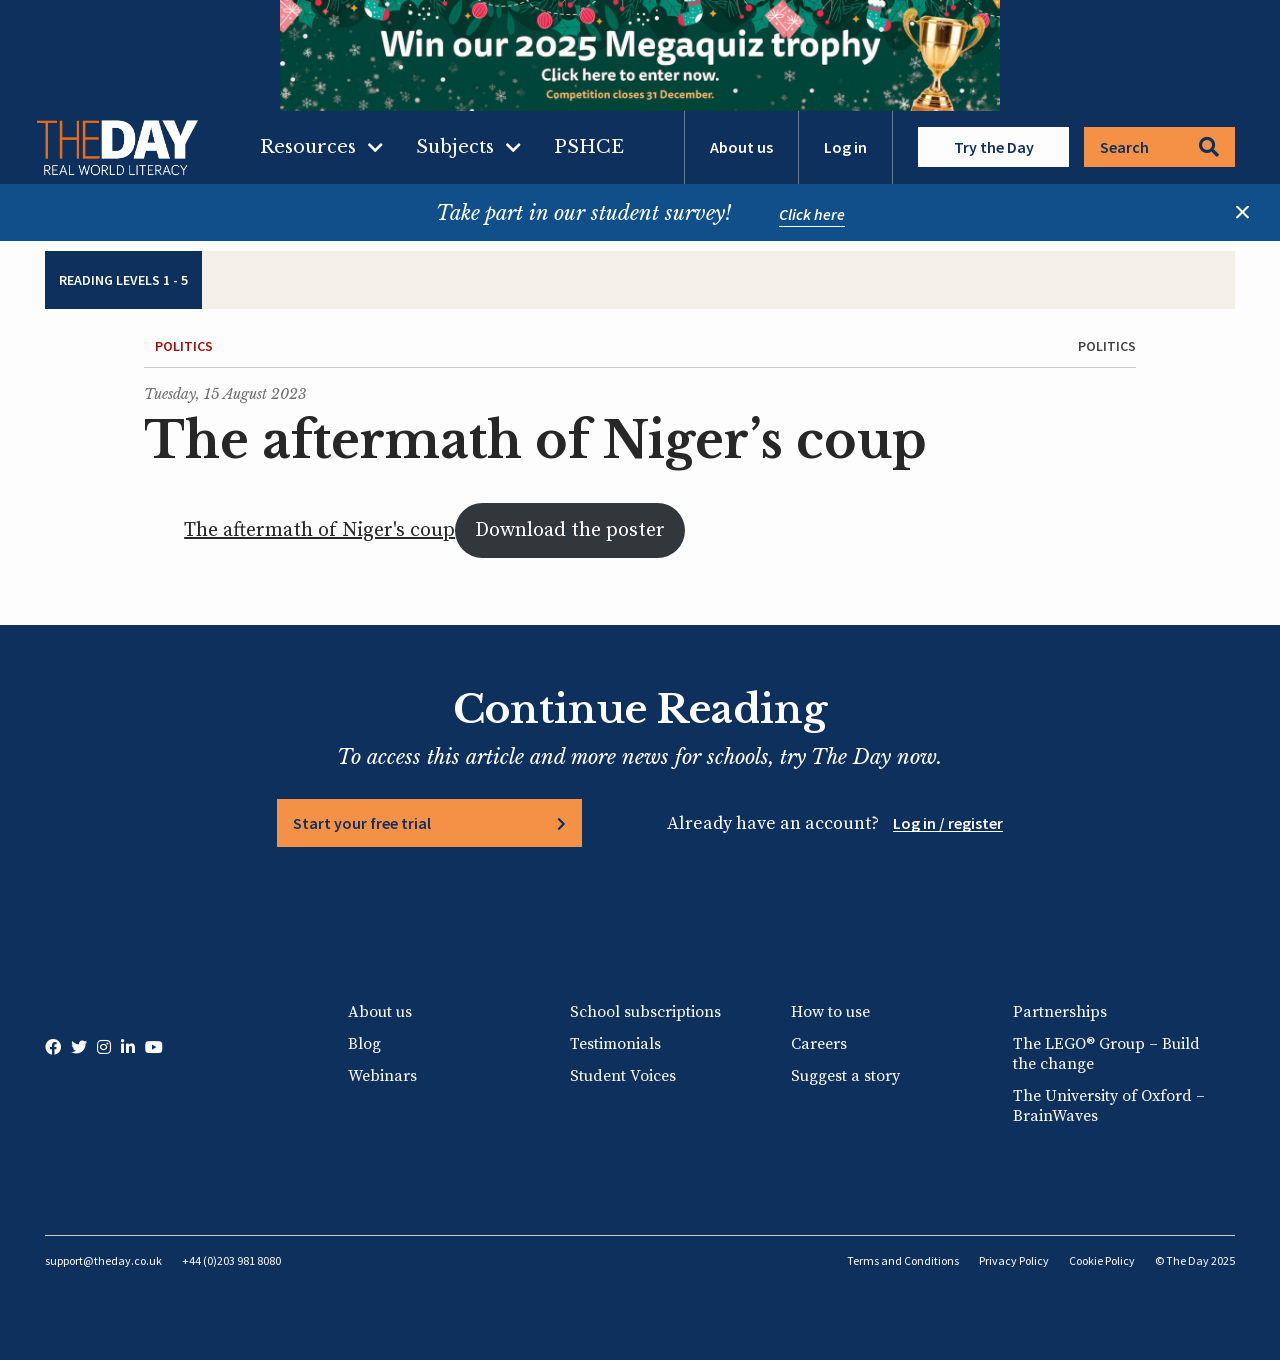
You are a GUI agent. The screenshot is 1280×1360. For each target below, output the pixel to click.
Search (1159, 147)
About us (741, 147)
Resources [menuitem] (308, 147)
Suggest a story (845, 1076)
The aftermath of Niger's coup (319, 530)
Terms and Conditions (903, 1260)
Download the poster (570, 530)
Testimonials (615, 1044)
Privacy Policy (1014, 1260)
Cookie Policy (1102, 1260)
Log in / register (948, 823)
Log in (845, 147)
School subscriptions (645, 1012)
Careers (819, 1044)
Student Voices (623, 1076)
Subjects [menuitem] (455, 147)
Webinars (382, 1076)
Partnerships (1060, 1012)
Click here (812, 214)
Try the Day (994, 147)
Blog (364, 1044)
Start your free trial (362, 823)
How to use (830, 1012)
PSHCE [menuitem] (589, 147)
